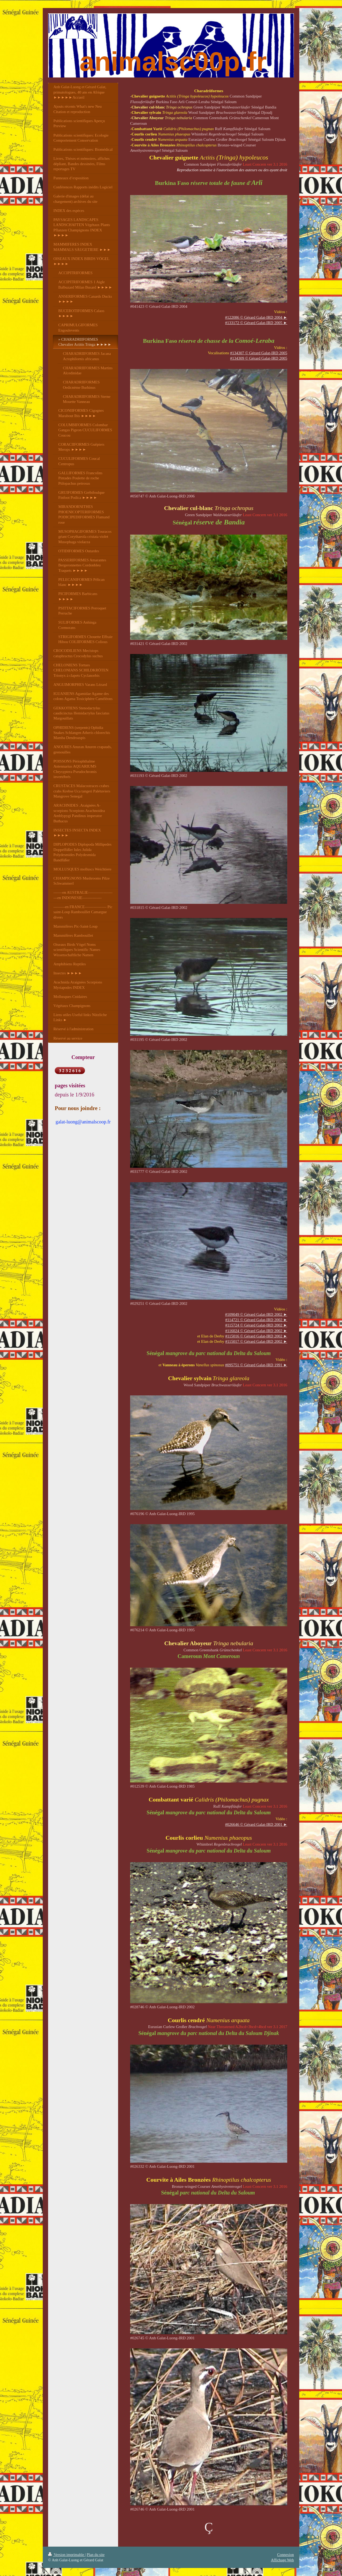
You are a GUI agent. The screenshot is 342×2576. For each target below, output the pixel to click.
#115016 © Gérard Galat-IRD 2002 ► (256, 1336)
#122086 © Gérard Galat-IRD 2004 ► (256, 317)
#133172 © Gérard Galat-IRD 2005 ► (256, 323)
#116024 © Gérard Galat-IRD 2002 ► (256, 1331)
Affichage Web (282, 2560)
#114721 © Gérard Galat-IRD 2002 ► (256, 1320)
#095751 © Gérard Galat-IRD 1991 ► (256, 1365)
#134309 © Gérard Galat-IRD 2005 (258, 358)
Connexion (285, 2554)
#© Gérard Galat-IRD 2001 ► (256, 1824)
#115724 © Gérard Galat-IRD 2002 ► (256, 1325)
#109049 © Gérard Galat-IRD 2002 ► (256, 1314)
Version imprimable (66, 2554)
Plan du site (96, 2554)
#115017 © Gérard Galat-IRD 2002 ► (256, 1341)
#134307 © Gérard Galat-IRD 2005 (258, 353)
